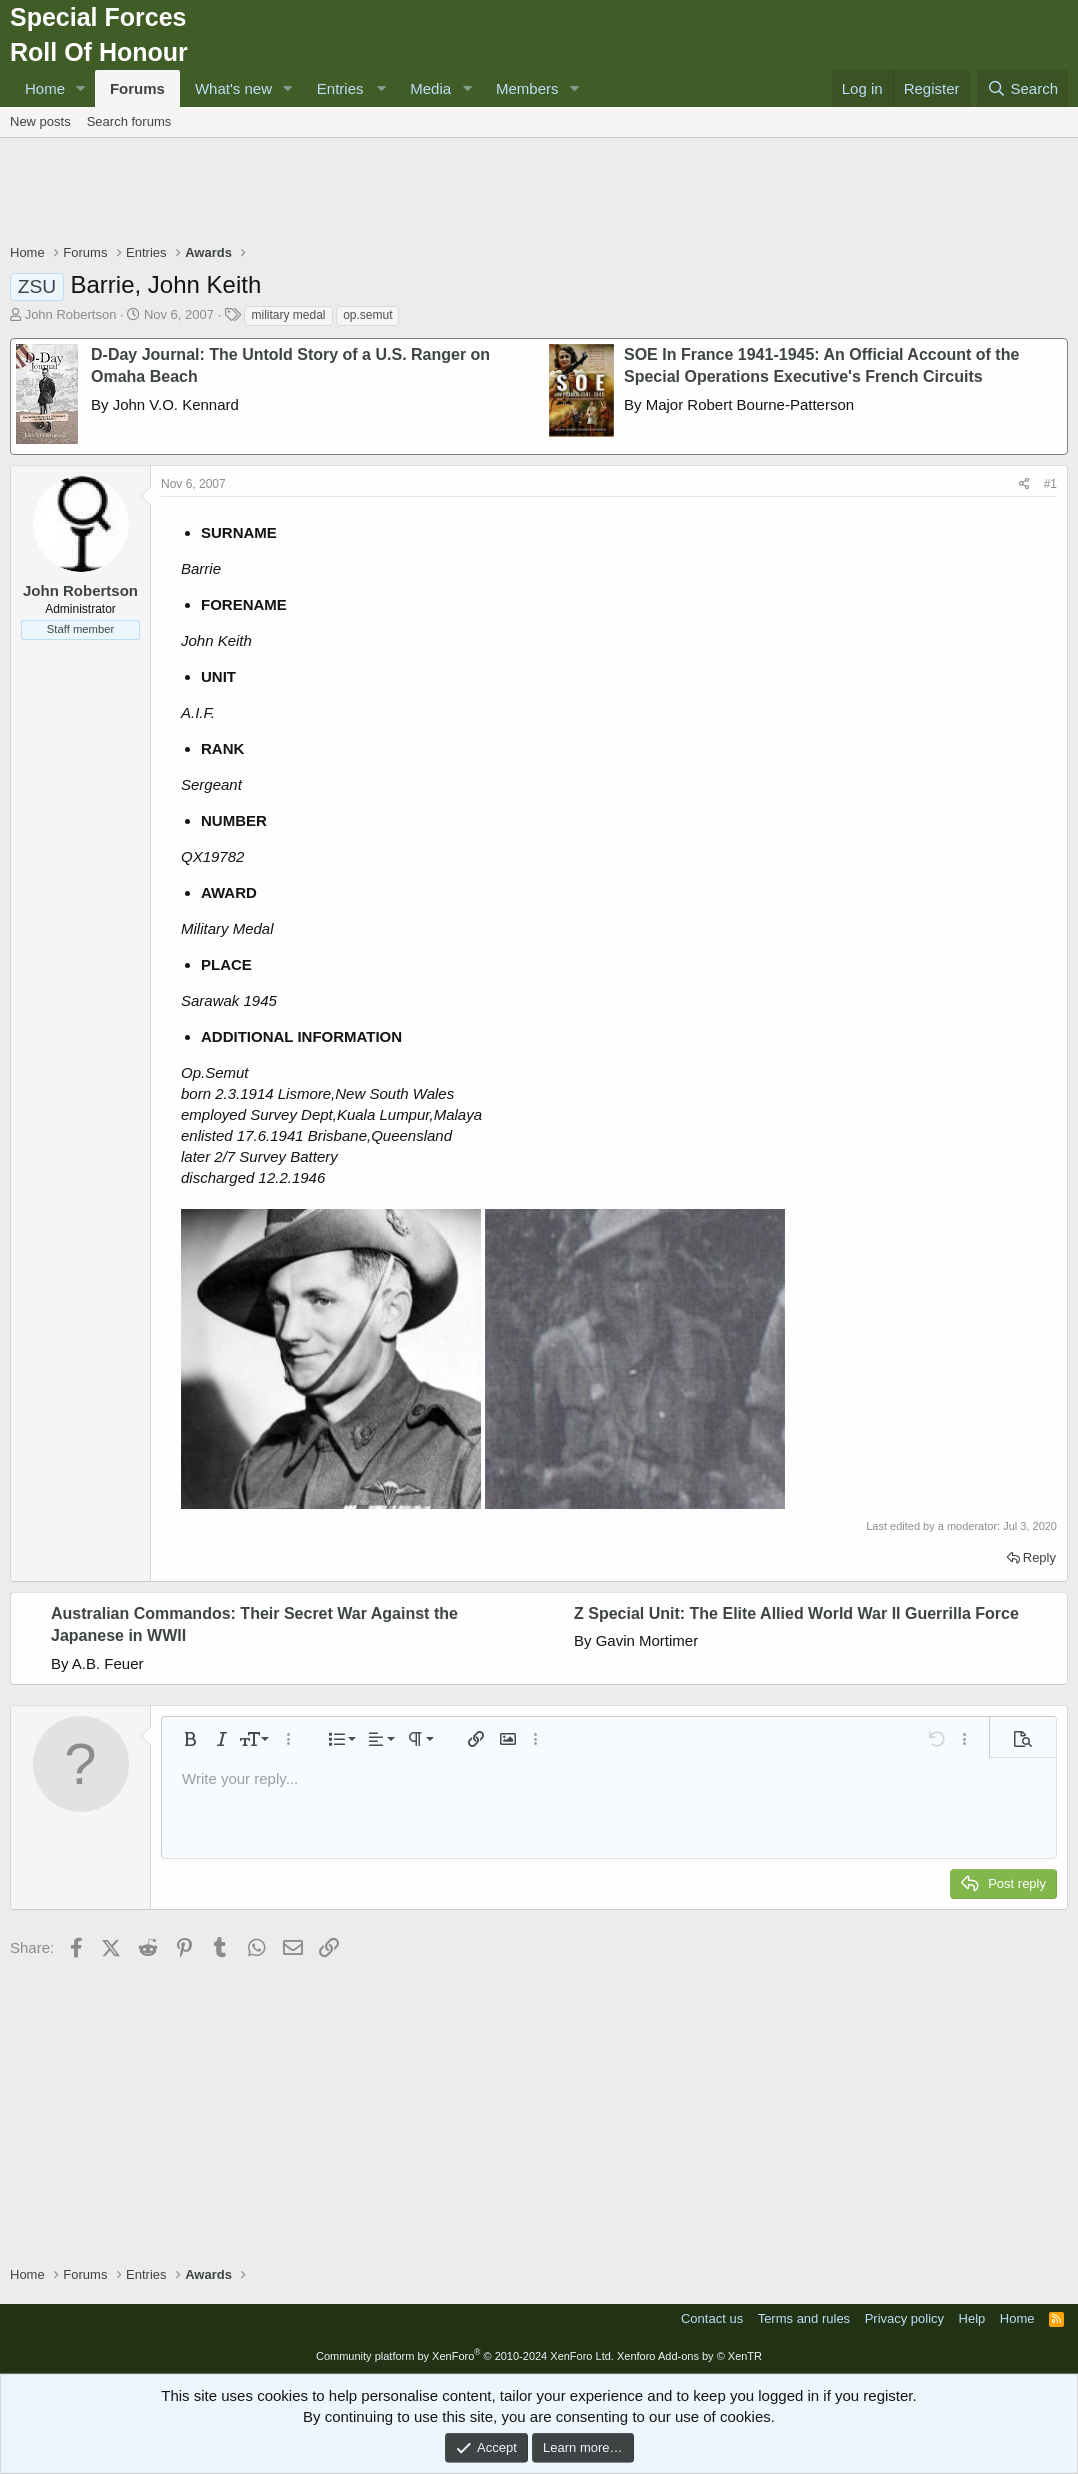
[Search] (1022, 88)
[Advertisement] (539, 193)
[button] (81, 88)
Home (45, 88)
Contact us (712, 2318)
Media (430, 88)
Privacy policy (904, 2318)
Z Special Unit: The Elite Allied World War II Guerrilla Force (796, 1613)
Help (972, 2318)
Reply (1039, 1557)
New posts (40, 121)
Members (527, 88)
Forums (137, 88)
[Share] (1024, 484)
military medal (288, 315)
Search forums (129, 121)
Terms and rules (804, 2318)
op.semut (367, 315)
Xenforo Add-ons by (689, 2356)
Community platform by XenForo (465, 2356)
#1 (1050, 484)
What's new (233, 88)
